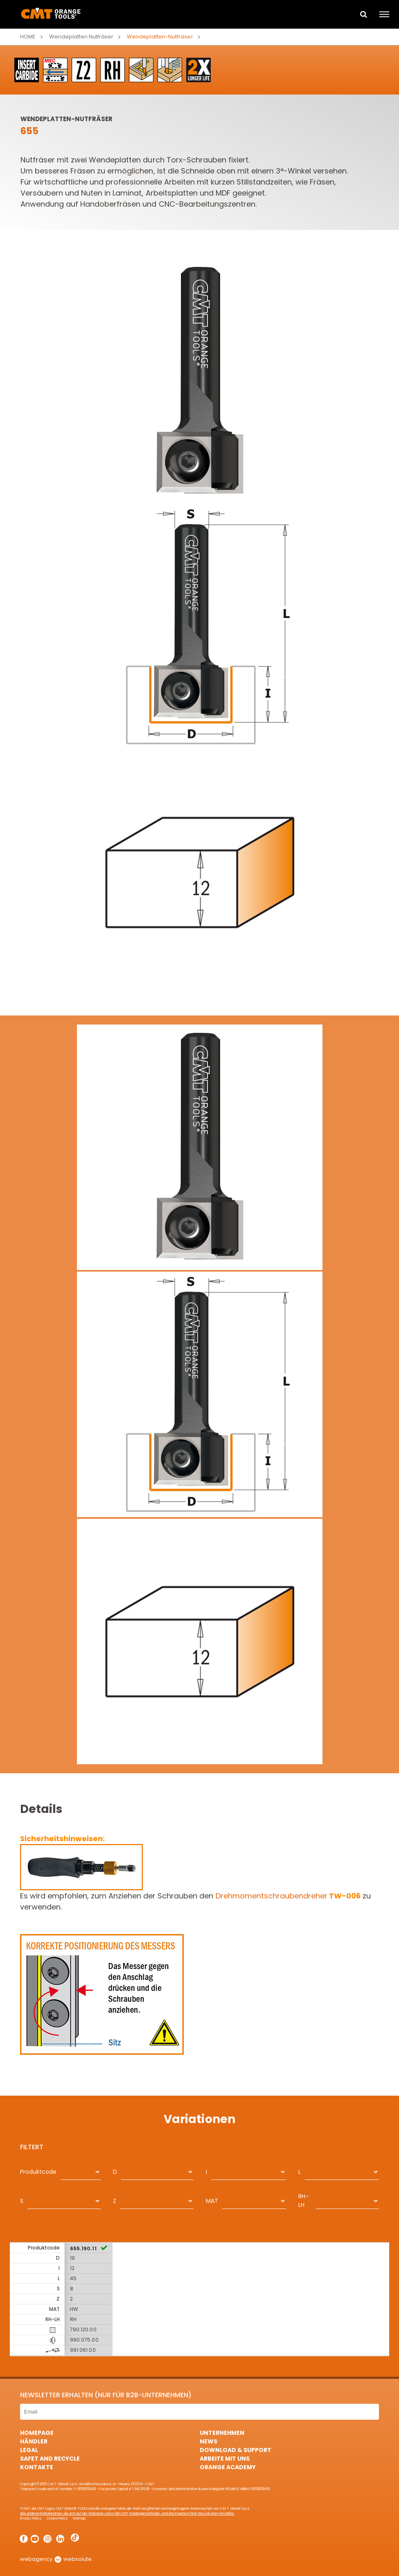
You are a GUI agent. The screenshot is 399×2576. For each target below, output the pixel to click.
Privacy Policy (31, 2518)
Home (28, 37)
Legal (29, 2450)
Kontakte (36, 2467)
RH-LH (303, 2200)
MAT (212, 2201)
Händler (33, 2441)
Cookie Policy (57, 2518)
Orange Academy (228, 2467)
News (208, 2441)
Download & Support (235, 2450)
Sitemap (79, 2518)
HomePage (37, 2433)
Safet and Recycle (50, 2458)
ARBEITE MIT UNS (225, 2458)
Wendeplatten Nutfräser (81, 37)
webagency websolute (56, 2559)
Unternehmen (222, 2433)
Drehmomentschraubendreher (288, 1896)
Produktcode (38, 2172)
